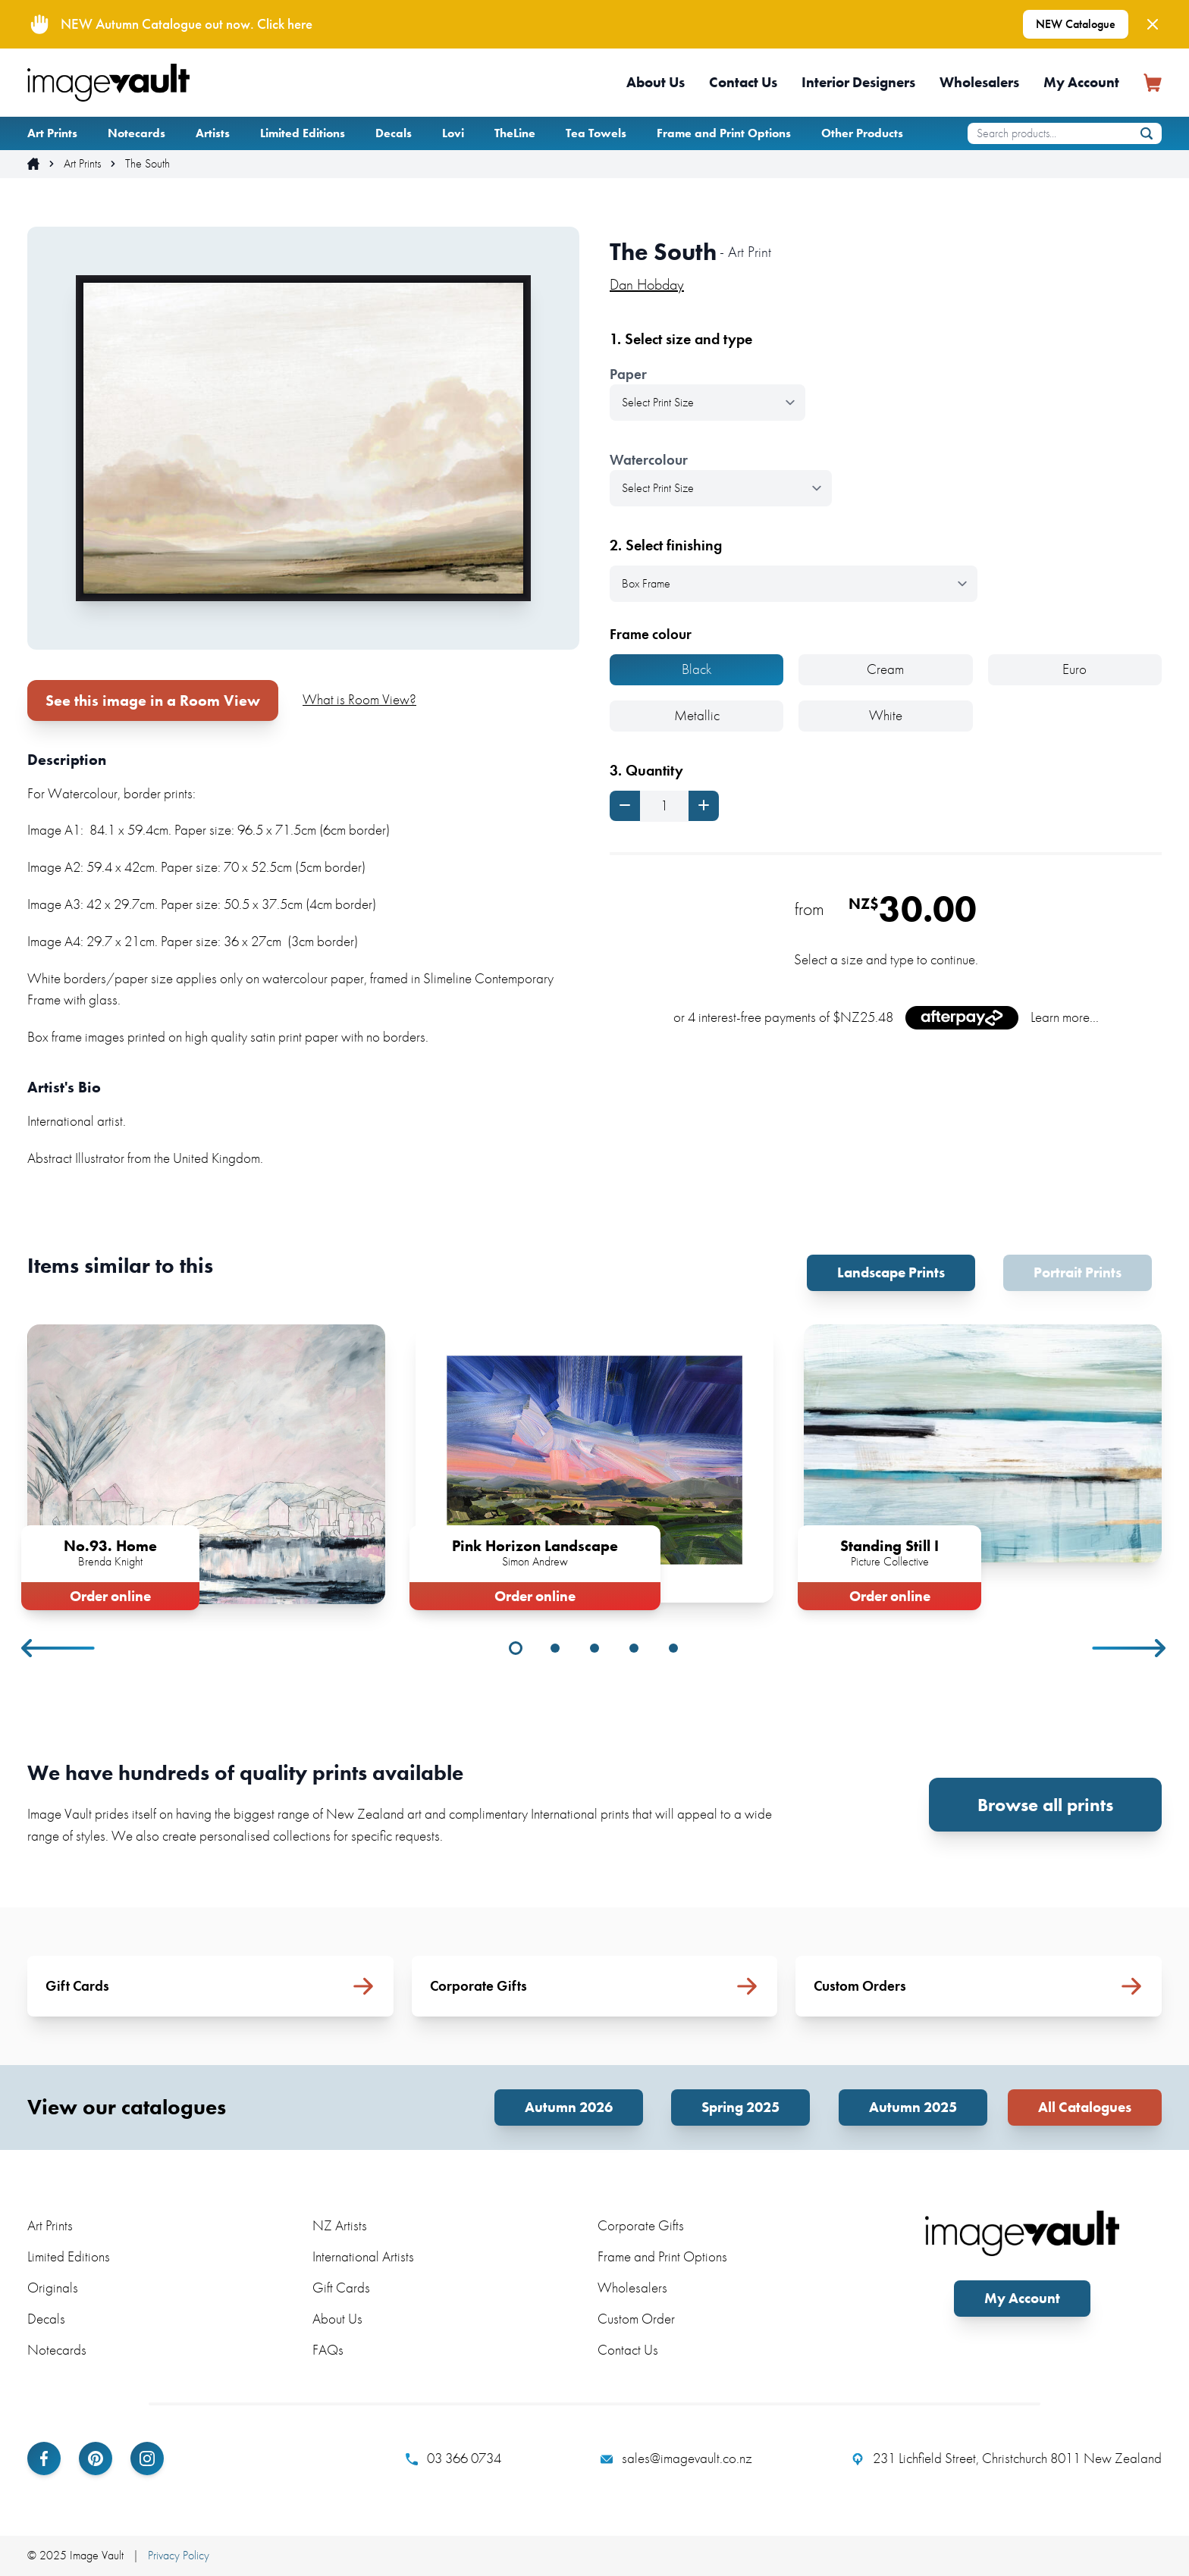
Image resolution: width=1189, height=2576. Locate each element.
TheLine (514, 133)
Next (1130, 1648)
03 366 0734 (453, 2458)
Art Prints (52, 133)
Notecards (136, 133)
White (885, 715)
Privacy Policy (178, 2555)
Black (697, 669)
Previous (59, 1648)
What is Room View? (359, 699)
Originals (52, 2287)
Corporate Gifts (641, 2225)
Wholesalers (979, 82)
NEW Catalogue (1075, 24)
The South (147, 163)
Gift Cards (341, 2287)
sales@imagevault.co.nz (676, 2458)
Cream (885, 669)
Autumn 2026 (569, 2107)
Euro (1074, 669)
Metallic (697, 715)
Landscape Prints (891, 1272)
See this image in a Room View (152, 700)
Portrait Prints (1078, 1272)
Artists (213, 133)
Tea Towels (596, 133)
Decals (393, 133)
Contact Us (743, 82)
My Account (1081, 82)
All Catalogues (1084, 2107)
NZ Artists (339, 2225)
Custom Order (636, 2318)
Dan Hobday (647, 284)
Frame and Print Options (724, 133)
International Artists (363, 2256)
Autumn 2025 (913, 2107)
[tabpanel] (206, 1464)
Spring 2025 (740, 2107)
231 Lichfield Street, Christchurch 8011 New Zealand (1007, 2458)
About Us (655, 82)
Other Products (862, 133)
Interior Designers (858, 82)
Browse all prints (1045, 1804)
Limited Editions (302, 133)
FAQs (328, 2349)
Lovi (453, 133)
